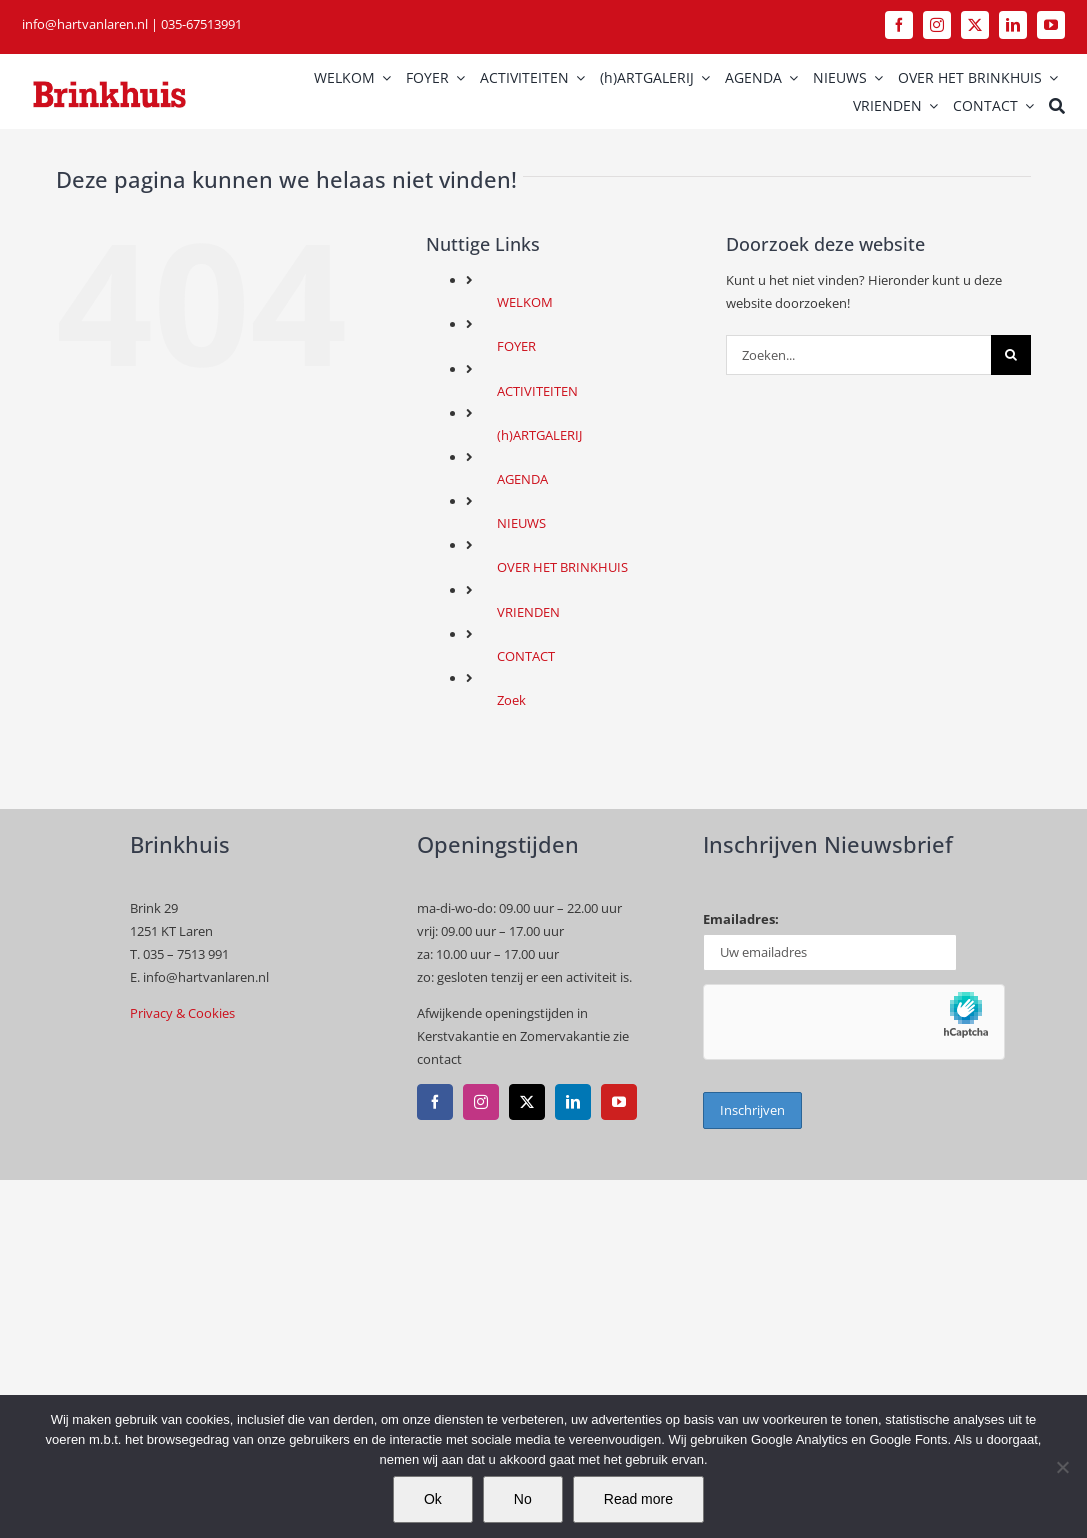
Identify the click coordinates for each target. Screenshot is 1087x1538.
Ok (433, 1499)
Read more (638, 1499)
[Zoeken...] (858, 355)
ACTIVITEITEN (537, 391)
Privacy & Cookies (182, 1013)
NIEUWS (521, 523)
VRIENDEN (528, 612)
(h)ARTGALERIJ (539, 435)
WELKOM (525, 302)
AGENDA (522, 479)
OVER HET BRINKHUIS (562, 567)
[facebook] (899, 25)
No (523, 1499)
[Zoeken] (1011, 355)
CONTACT (526, 656)
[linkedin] (1013, 25)
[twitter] (975, 25)
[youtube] (1051, 25)
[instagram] (937, 25)
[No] (1062, 1467)
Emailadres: (741, 919)
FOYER (516, 346)
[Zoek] (1057, 106)
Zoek (511, 700)
